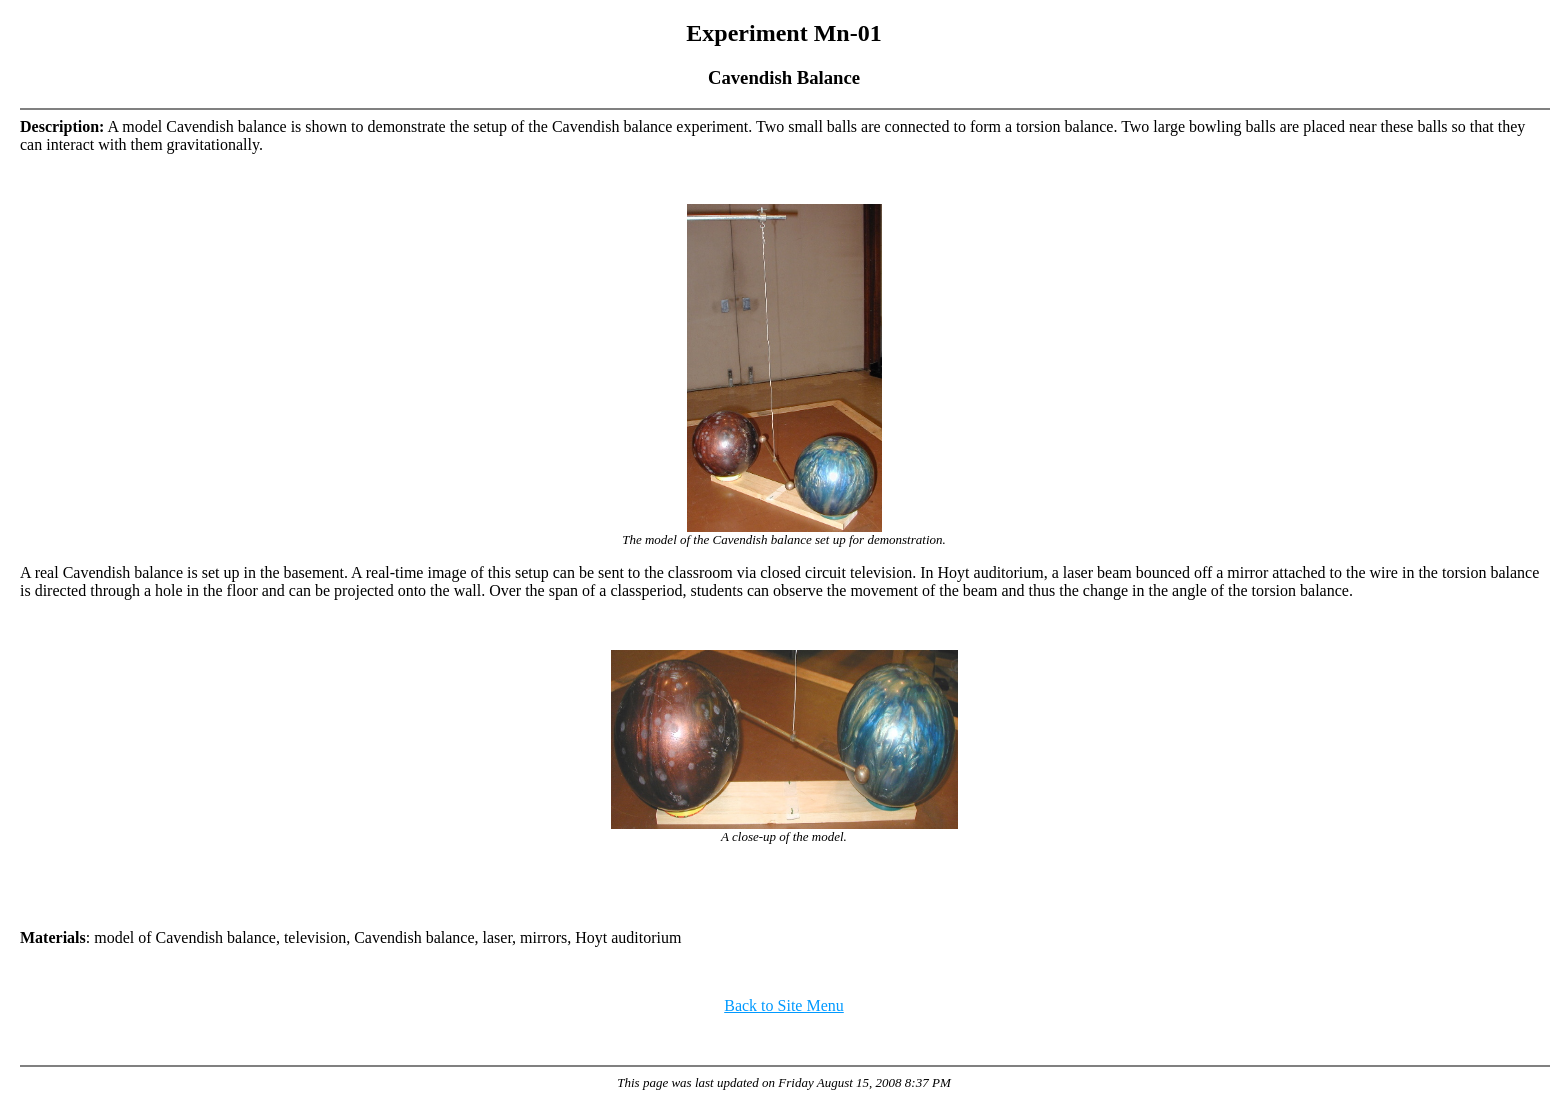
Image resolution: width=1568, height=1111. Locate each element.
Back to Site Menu (784, 1005)
